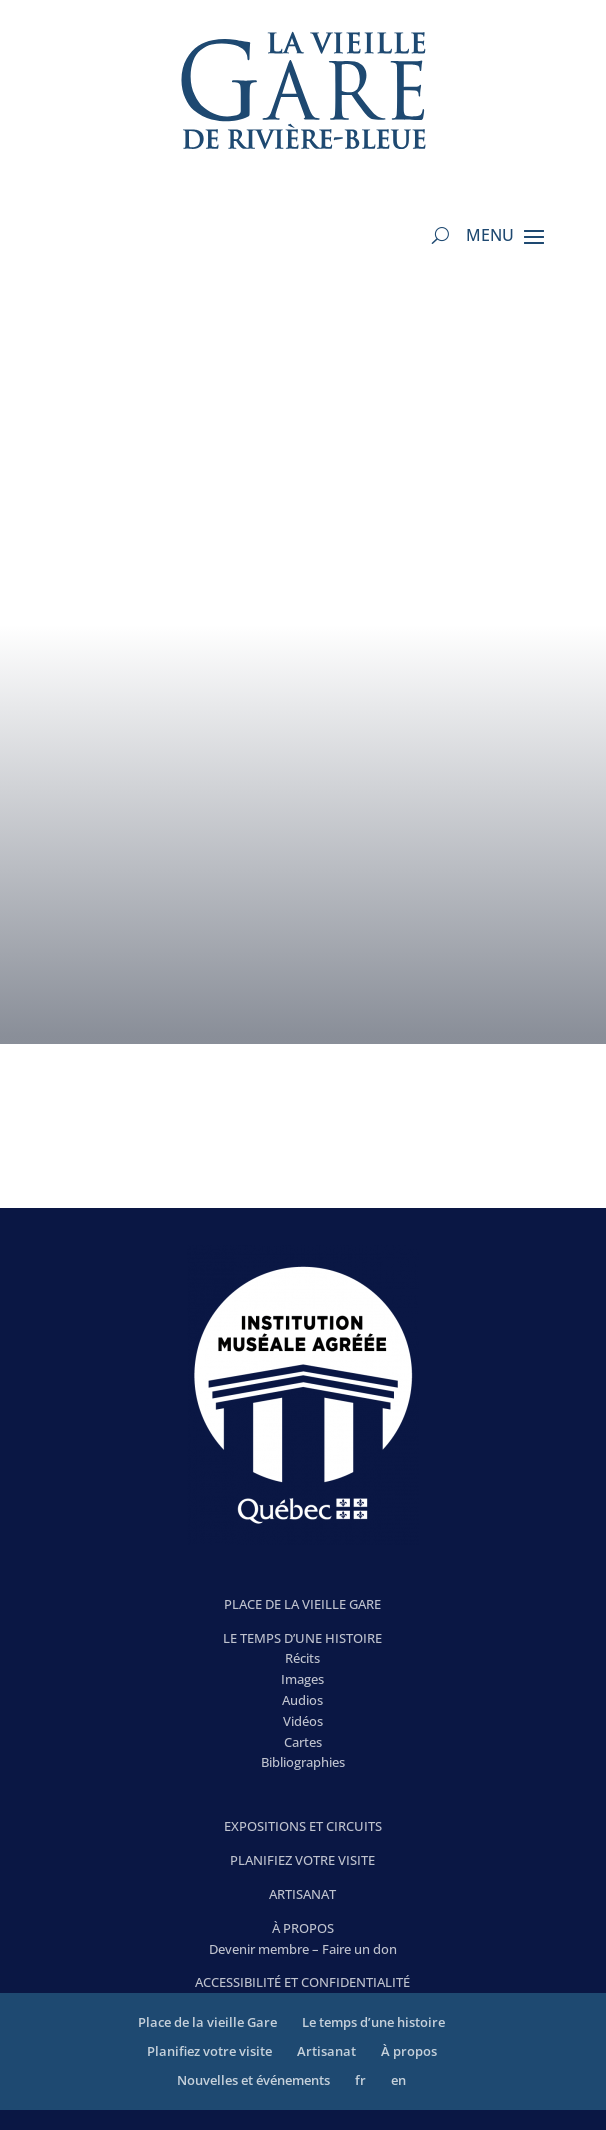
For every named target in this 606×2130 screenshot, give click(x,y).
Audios (302, 1700)
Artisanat (326, 2051)
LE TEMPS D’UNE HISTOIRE (302, 1638)
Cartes (303, 1742)
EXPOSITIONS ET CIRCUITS (303, 1826)
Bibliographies (303, 1762)
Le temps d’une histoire (373, 2022)
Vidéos (303, 1721)
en (398, 2080)
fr (360, 2080)
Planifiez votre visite (209, 2051)
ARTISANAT (302, 1894)
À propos (409, 2051)
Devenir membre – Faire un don (303, 1949)
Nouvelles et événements (253, 2080)
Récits (302, 1658)
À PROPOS (303, 1928)
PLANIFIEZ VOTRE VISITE (302, 1860)
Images (302, 1679)
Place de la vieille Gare (207, 2022)
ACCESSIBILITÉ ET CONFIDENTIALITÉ (302, 1982)
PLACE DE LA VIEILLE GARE (302, 1604)
